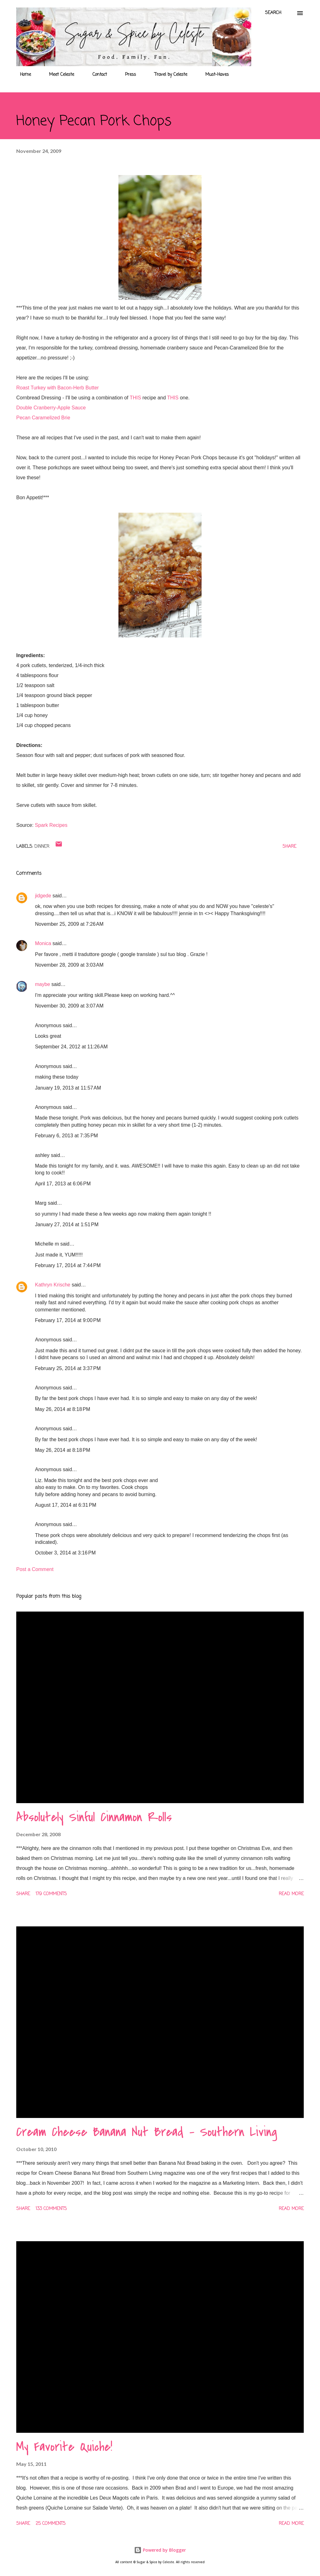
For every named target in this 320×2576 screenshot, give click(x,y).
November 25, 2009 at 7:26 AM (69, 924)
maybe (42, 984)
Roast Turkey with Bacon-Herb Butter (57, 387)
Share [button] (289, 846)
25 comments (51, 2523)
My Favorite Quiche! (64, 2446)
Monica (43, 943)
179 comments (51, 1894)
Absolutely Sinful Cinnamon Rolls (94, 1817)
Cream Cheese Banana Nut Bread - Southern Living (146, 2132)
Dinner (41, 846)
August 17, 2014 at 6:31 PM (65, 1505)
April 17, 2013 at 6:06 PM (63, 1183)
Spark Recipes (51, 825)
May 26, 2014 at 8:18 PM (62, 1409)
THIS (135, 397)
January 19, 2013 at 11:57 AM (68, 1087)
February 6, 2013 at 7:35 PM (66, 1135)
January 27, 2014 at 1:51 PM (66, 1224)
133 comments (51, 2209)
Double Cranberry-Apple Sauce (51, 407)
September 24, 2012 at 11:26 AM (71, 1046)
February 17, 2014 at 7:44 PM (68, 1265)
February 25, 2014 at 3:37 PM (68, 1368)
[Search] (273, 13)
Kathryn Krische (52, 1284)
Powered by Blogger (160, 2550)
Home (21, 74)
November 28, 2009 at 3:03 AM (69, 965)
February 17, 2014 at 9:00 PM (68, 1320)
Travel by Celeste (167, 74)
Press (126, 74)
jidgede (43, 895)
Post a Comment (34, 1569)
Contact (96, 74)
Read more (291, 1894)
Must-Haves (213, 74)
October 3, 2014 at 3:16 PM (65, 1552)
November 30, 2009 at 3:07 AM (69, 1005)
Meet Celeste (57, 74)
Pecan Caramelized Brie (43, 417)
